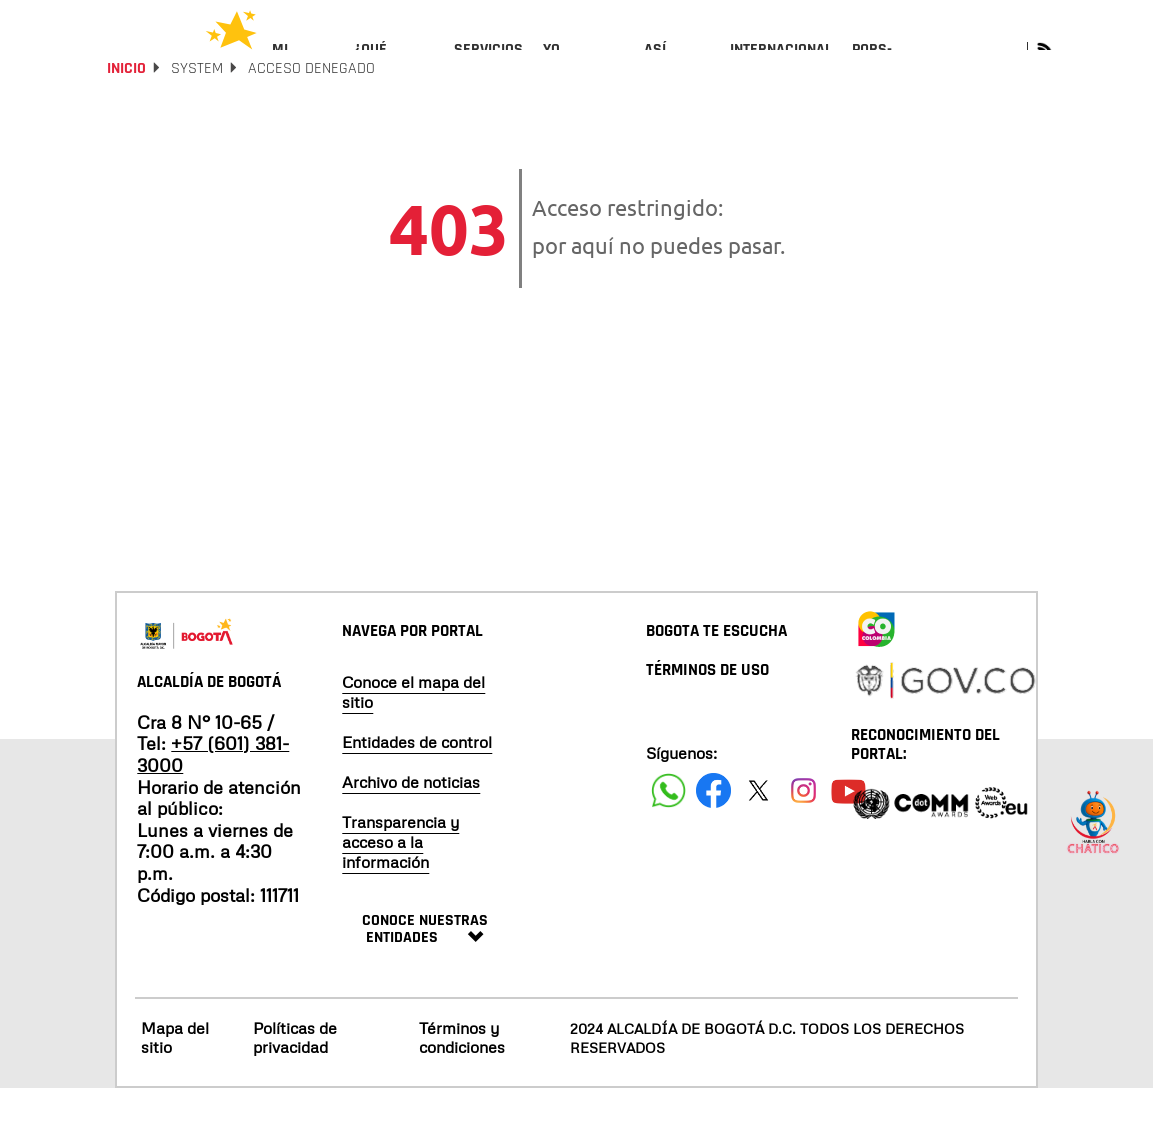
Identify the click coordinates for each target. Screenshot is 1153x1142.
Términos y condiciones (462, 1090)
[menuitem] (303, 66)
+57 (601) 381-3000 (213, 808)
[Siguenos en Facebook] (668, 843)
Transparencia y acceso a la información (400, 895)
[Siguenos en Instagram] (803, 843)
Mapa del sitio (175, 1090)
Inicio (126, 122)
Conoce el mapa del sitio (413, 745)
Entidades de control (417, 795)
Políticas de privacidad (295, 1090)
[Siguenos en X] (758, 843)
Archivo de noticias (411, 835)
